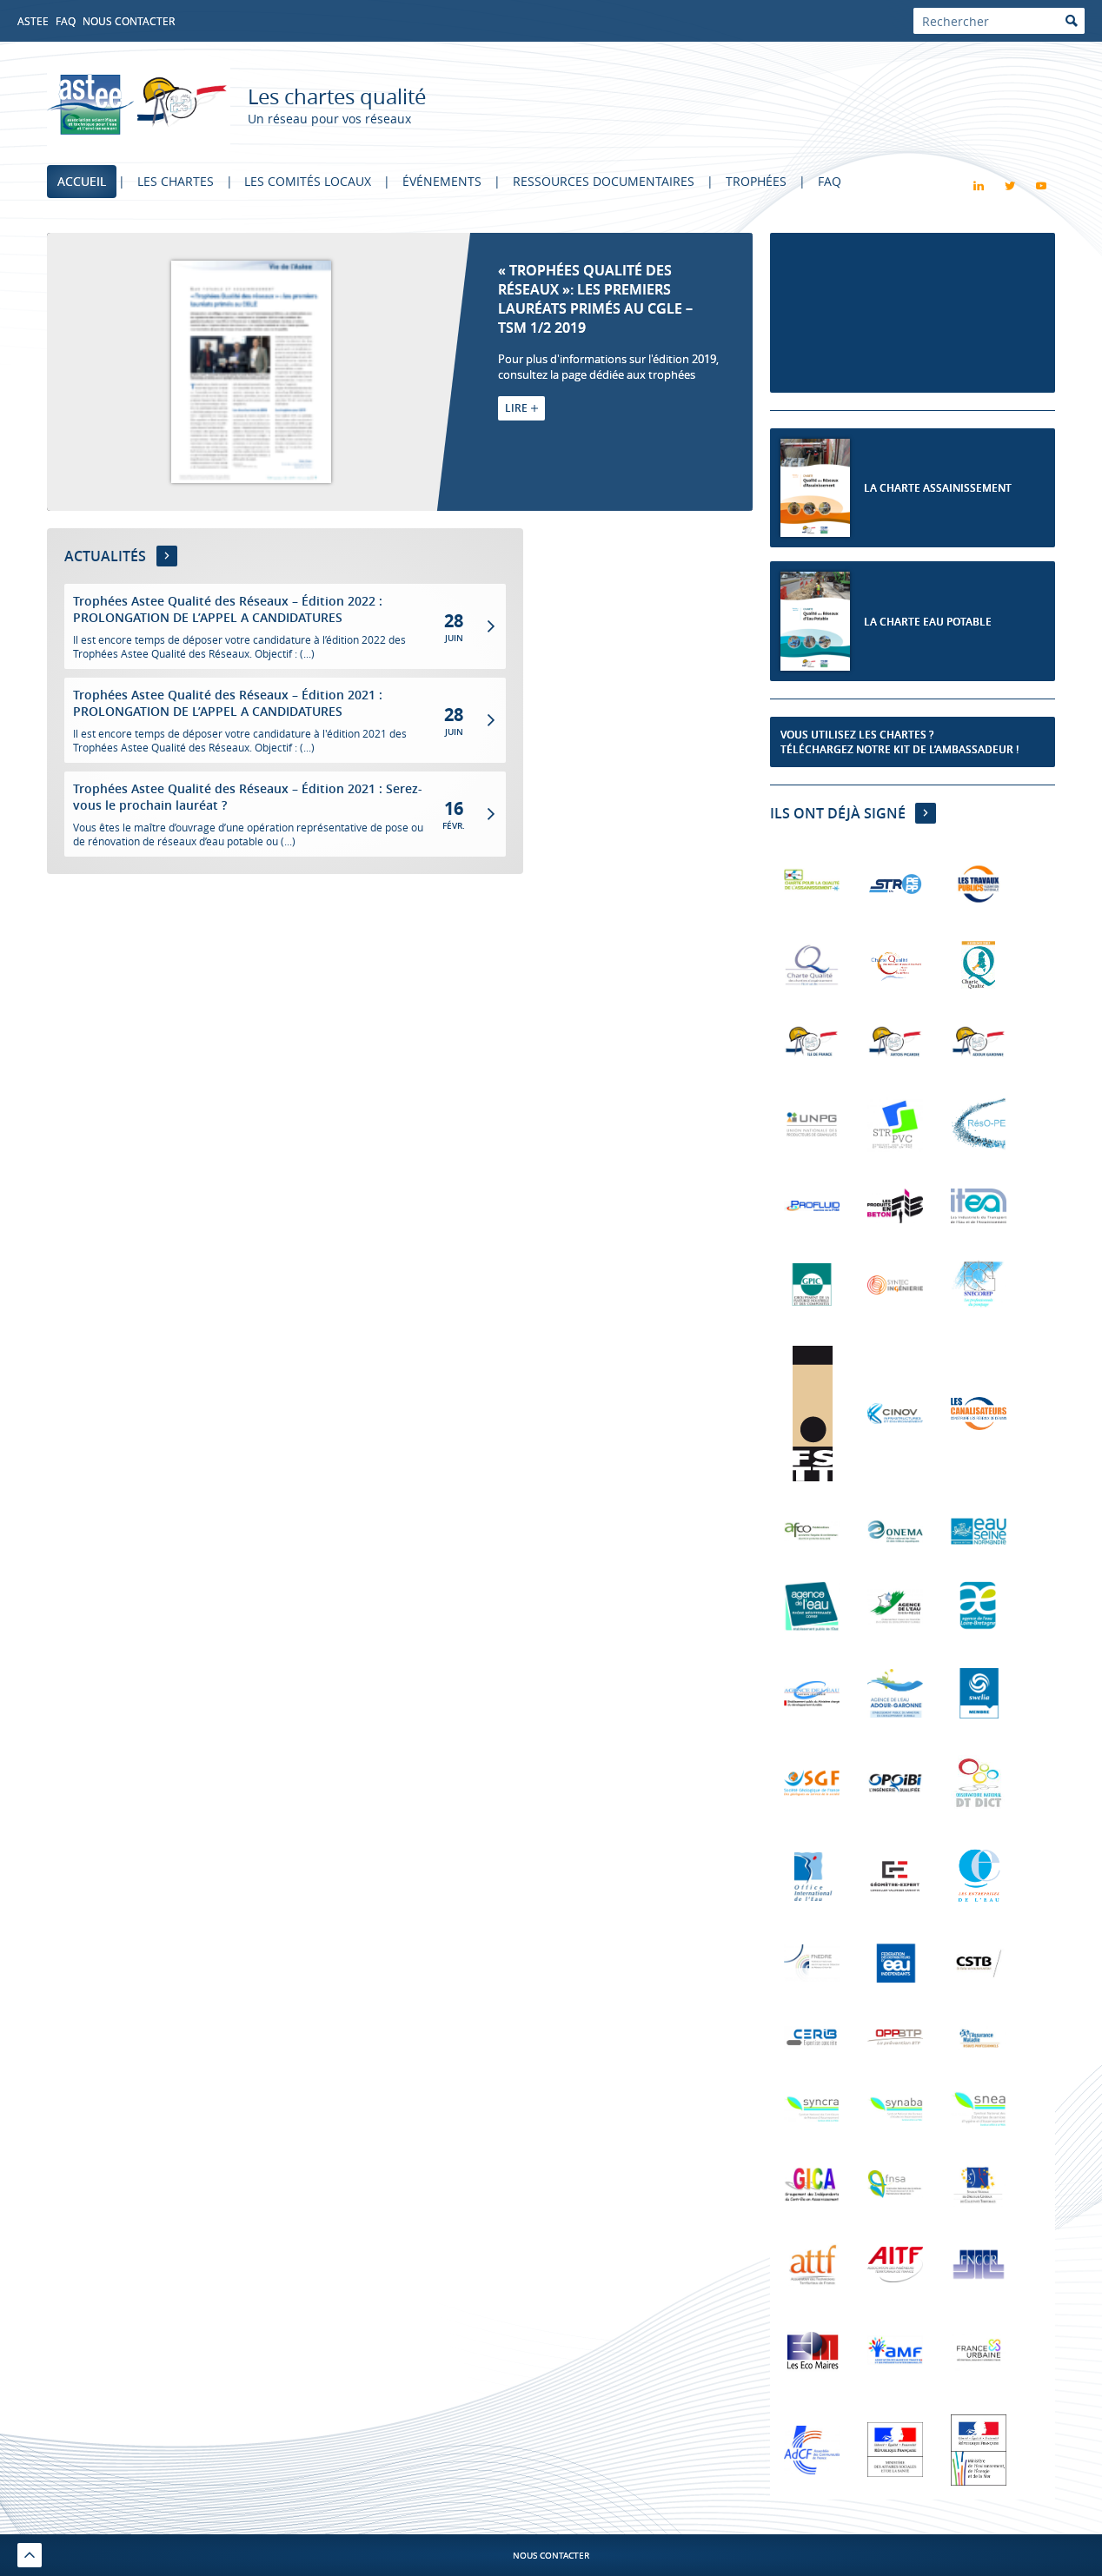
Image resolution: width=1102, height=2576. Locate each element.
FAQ (66, 21)
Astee (33, 21)
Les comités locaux (308, 181)
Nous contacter (129, 21)
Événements (442, 181)
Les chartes (175, 181)
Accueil (81, 181)
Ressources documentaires (604, 181)
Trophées (757, 181)
